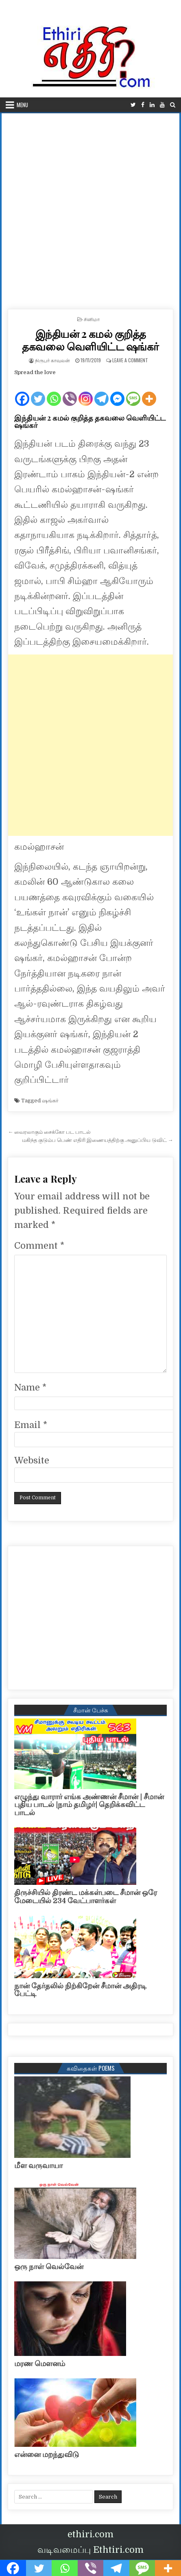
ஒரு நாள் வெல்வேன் (48, 2267)
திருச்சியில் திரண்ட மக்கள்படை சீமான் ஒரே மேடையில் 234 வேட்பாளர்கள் (85, 1896)
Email (30, 1425)
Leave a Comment (130, 360)
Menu (22, 105)
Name (30, 1387)
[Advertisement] (90, 208)
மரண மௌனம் (39, 2364)
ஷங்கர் (50, 1100)
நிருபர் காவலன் (52, 360)
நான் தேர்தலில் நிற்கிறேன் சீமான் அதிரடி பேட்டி (80, 1990)
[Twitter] (38, 392)
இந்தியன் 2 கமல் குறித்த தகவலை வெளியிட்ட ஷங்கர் (90, 339)
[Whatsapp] (54, 392)
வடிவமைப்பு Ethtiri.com (90, 2550)
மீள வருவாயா (38, 2166)
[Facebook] (22, 392)
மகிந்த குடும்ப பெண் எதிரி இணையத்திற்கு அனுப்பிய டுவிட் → (97, 1140)
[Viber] (70, 392)
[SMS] (133, 392)
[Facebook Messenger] (117, 392)
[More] (149, 392)
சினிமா (92, 318)
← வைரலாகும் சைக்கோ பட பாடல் (49, 1132)
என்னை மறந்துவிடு (46, 2454)
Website (31, 1460)
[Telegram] (101, 392)
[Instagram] (86, 392)
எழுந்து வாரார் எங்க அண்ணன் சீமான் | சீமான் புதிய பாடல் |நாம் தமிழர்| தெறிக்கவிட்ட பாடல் (89, 1805)
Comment (39, 1246)
